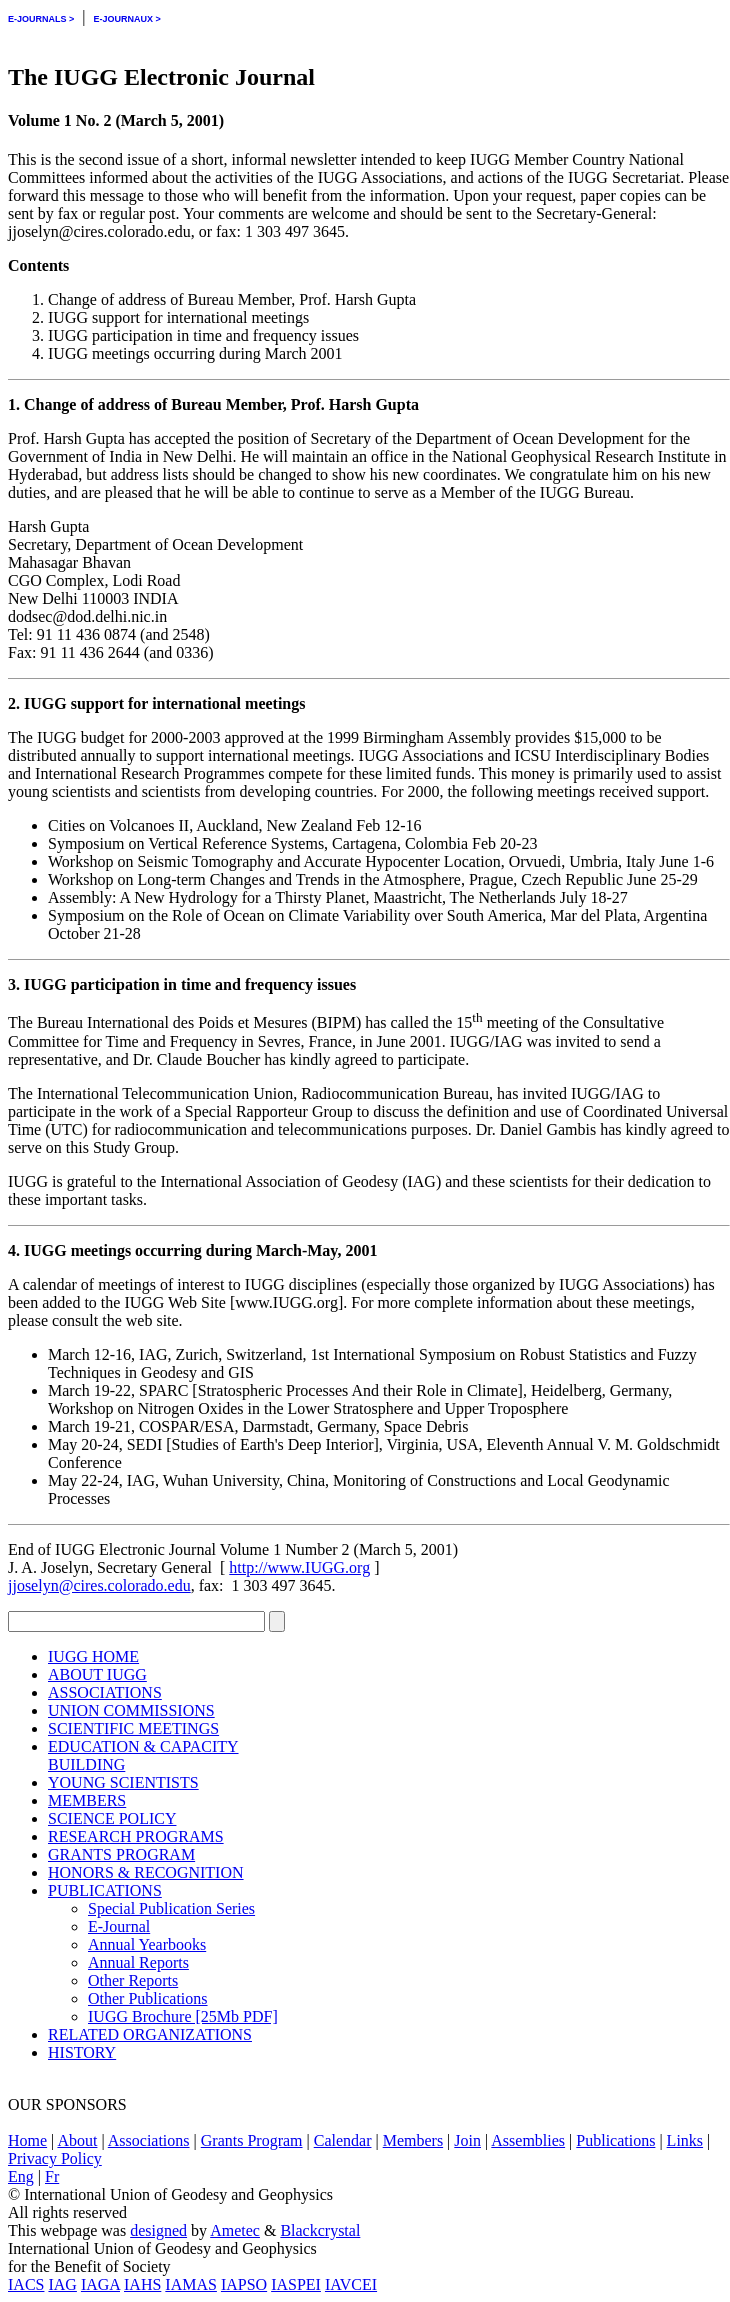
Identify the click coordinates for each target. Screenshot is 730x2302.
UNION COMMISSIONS (131, 1710)
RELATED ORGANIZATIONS (150, 2034)
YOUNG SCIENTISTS (123, 1782)
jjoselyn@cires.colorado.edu (99, 1585)
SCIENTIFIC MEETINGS (133, 1728)
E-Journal (119, 1926)
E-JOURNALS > (41, 19)
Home (27, 2140)
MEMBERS (87, 1800)
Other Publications (148, 1998)
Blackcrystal (320, 2230)
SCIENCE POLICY (112, 1818)
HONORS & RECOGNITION (146, 1872)
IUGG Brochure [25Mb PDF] (183, 2016)
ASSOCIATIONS (105, 1692)
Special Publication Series (171, 1908)
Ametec (235, 2230)
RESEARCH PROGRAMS (136, 1836)
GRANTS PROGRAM (121, 1854)
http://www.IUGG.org (299, 1567)
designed (158, 2230)
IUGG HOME (93, 1656)
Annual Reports (138, 1962)
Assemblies (528, 2140)
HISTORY (82, 2052)
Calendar (343, 2140)
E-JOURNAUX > (126, 19)
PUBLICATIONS (105, 1890)
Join (467, 2140)
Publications (615, 2140)
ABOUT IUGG (97, 1674)
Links (685, 2140)
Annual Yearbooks (147, 1944)
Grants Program (252, 2140)
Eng (21, 2176)
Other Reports (133, 1980)
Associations (149, 2140)
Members (413, 2140)
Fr (52, 2176)
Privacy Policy (55, 2158)
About (77, 2140)
